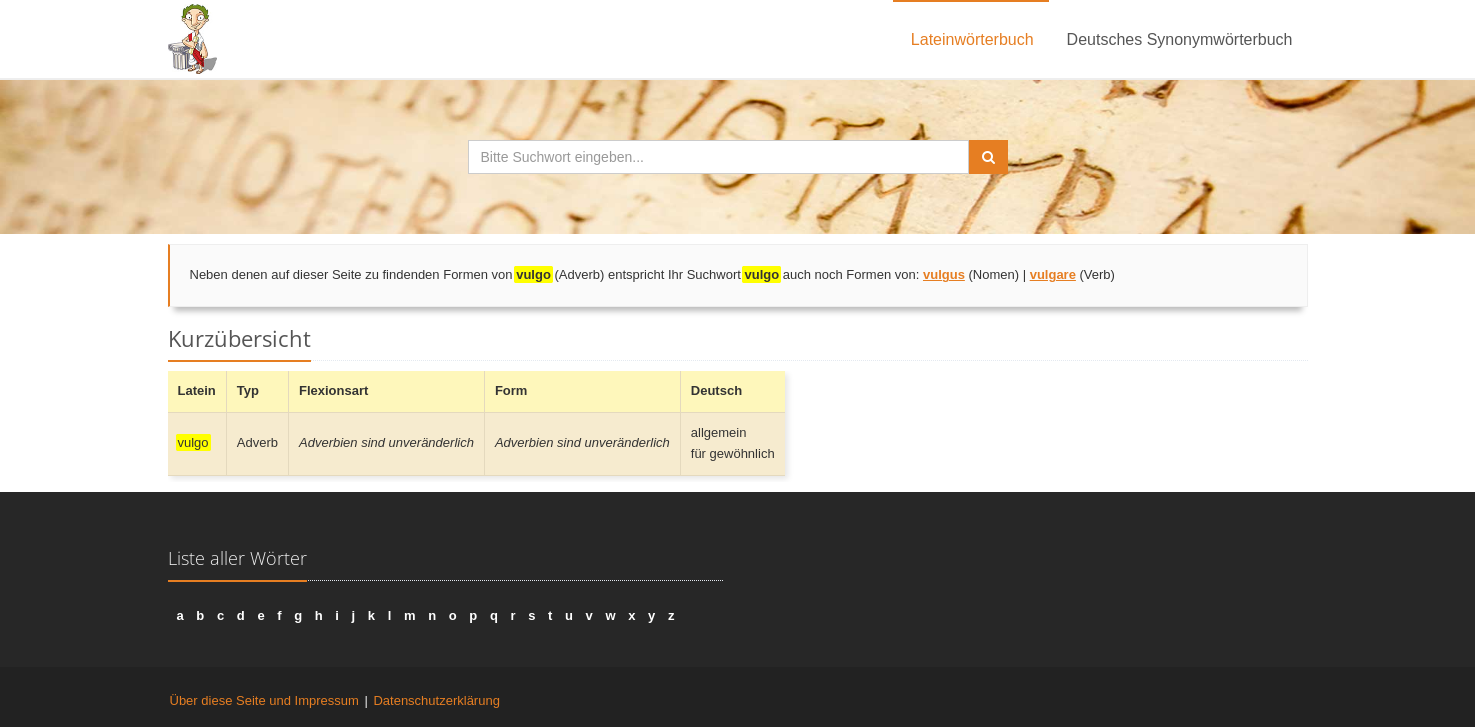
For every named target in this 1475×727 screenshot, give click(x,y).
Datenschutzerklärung (436, 700)
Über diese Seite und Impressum (264, 700)
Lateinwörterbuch (972, 39)
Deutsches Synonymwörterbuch (1180, 39)
